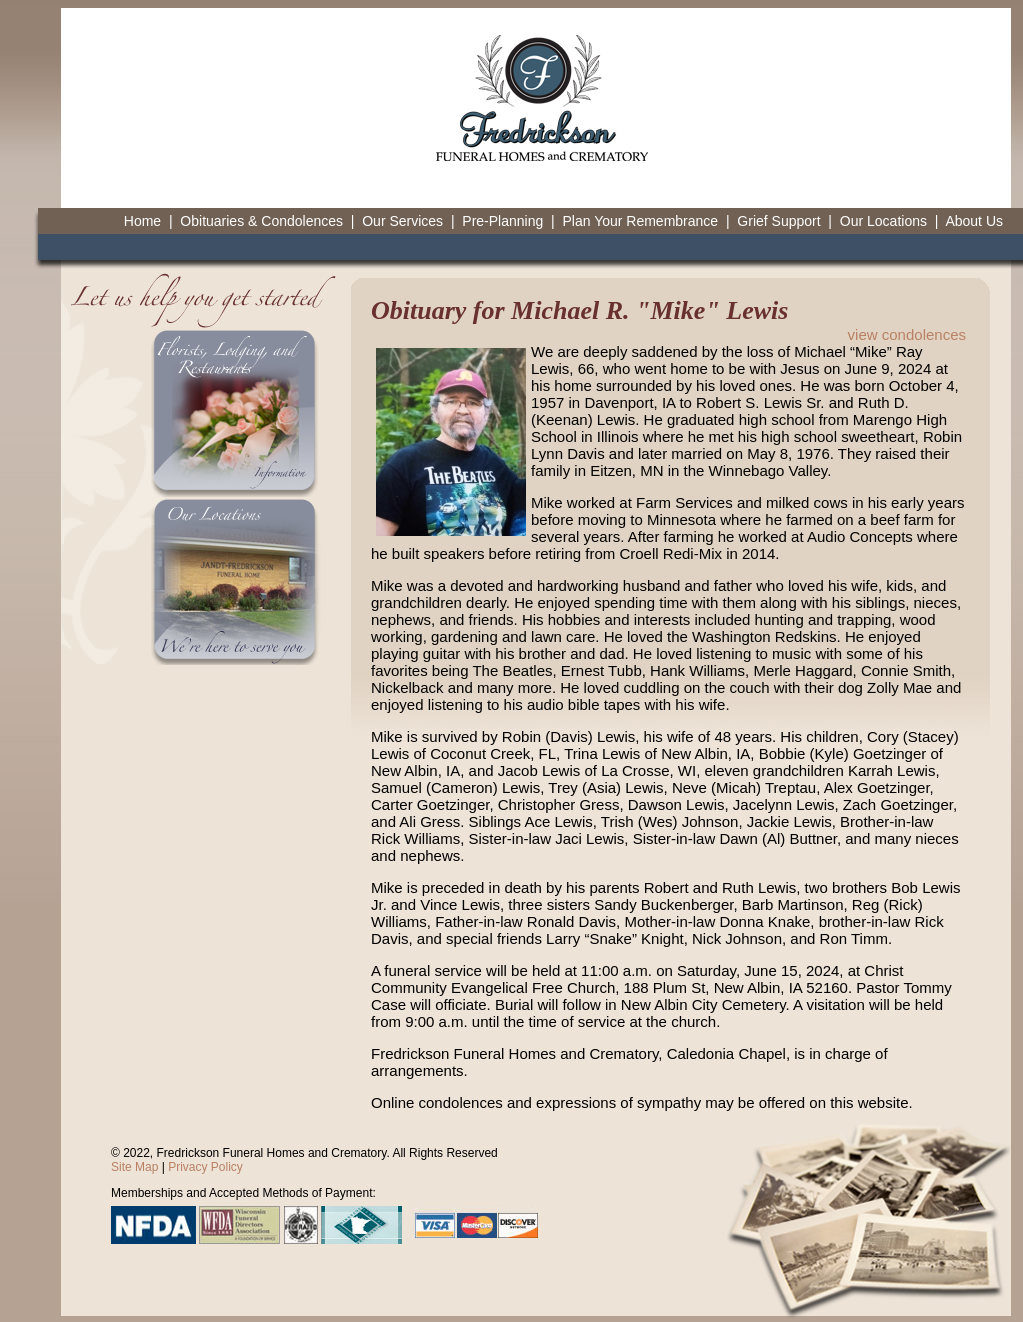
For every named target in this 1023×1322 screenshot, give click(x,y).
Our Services (402, 221)
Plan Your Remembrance (640, 221)
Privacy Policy (205, 1167)
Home (142, 221)
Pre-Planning (502, 221)
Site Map (134, 1167)
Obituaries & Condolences (261, 221)
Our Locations (883, 221)
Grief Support (778, 221)
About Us (974, 221)
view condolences (907, 334)
